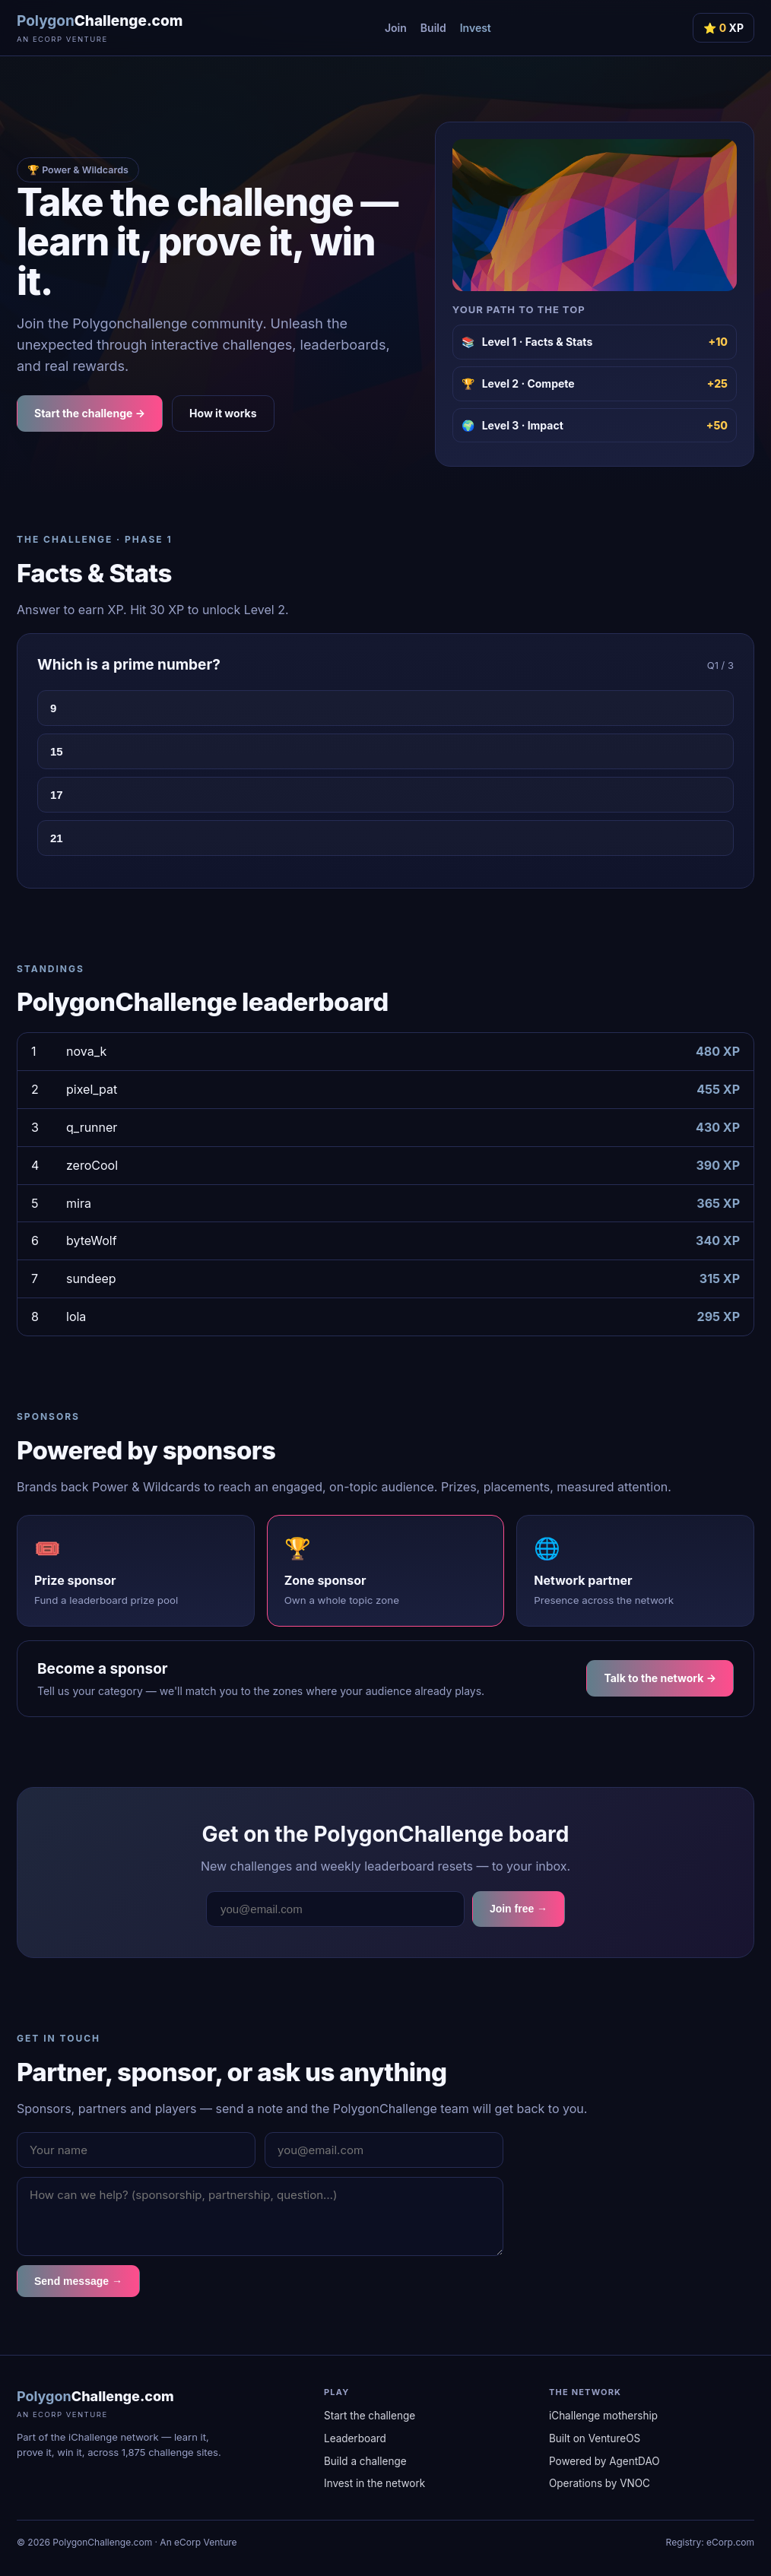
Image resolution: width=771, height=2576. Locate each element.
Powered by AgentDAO (604, 2461)
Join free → (518, 1909)
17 (56, 794)
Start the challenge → (89, 413)
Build (433, 27)
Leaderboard (355, 2438)
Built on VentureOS (594, 2438)
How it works (223, 413)
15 (56, 751)
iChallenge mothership (603, 2416)
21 (56, 838)
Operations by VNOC (599, 2483)
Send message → (78, 2281)
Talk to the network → (660, 1677)
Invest (475, 27)
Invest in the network (374, 2483)
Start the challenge (369, 2416)
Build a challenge (365, 2461)
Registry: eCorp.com (710, 2542)
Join (396, 27)
